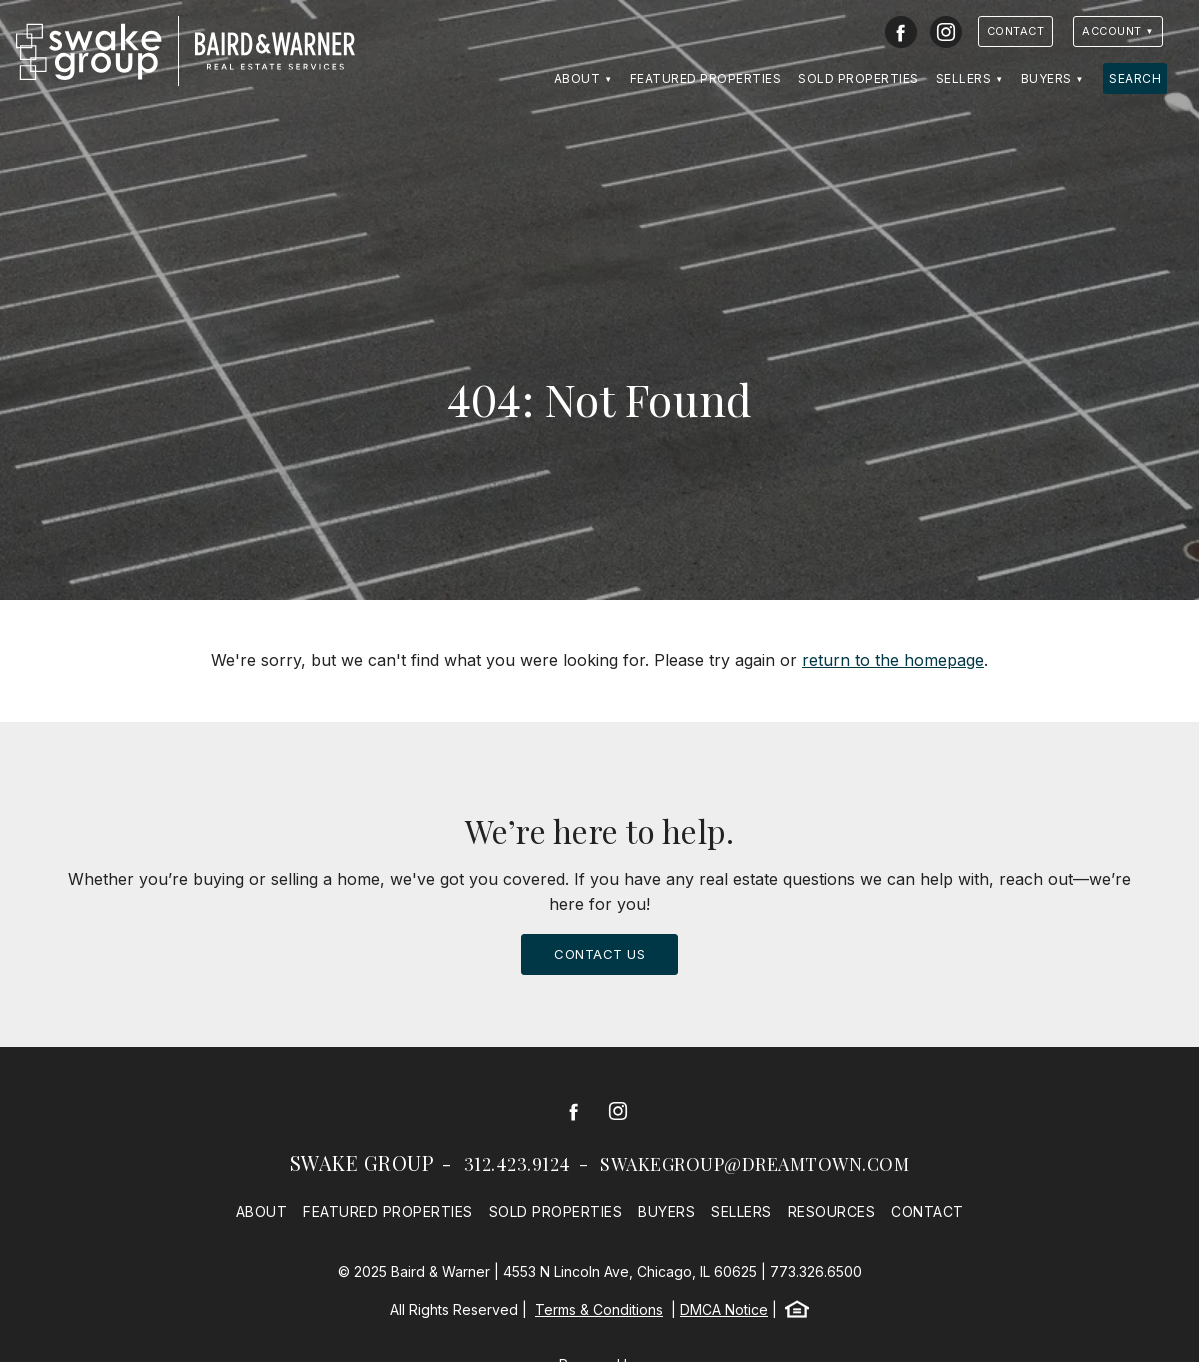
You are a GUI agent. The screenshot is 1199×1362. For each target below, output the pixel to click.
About (577, 78)
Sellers (964, 78)
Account (1112, 31)
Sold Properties (858, 78)
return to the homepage (893, 660)
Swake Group (362, 1162)
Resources (832, 1211)
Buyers (1046, 78)
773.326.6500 (816, 1271)
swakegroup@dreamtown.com (754, 1164)
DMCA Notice (724, 1309)
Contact (1016, 31)
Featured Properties (706, 78)
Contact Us (599, 954)
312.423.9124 (517, 1164)
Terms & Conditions (599, 1309)
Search (1135, 78)
